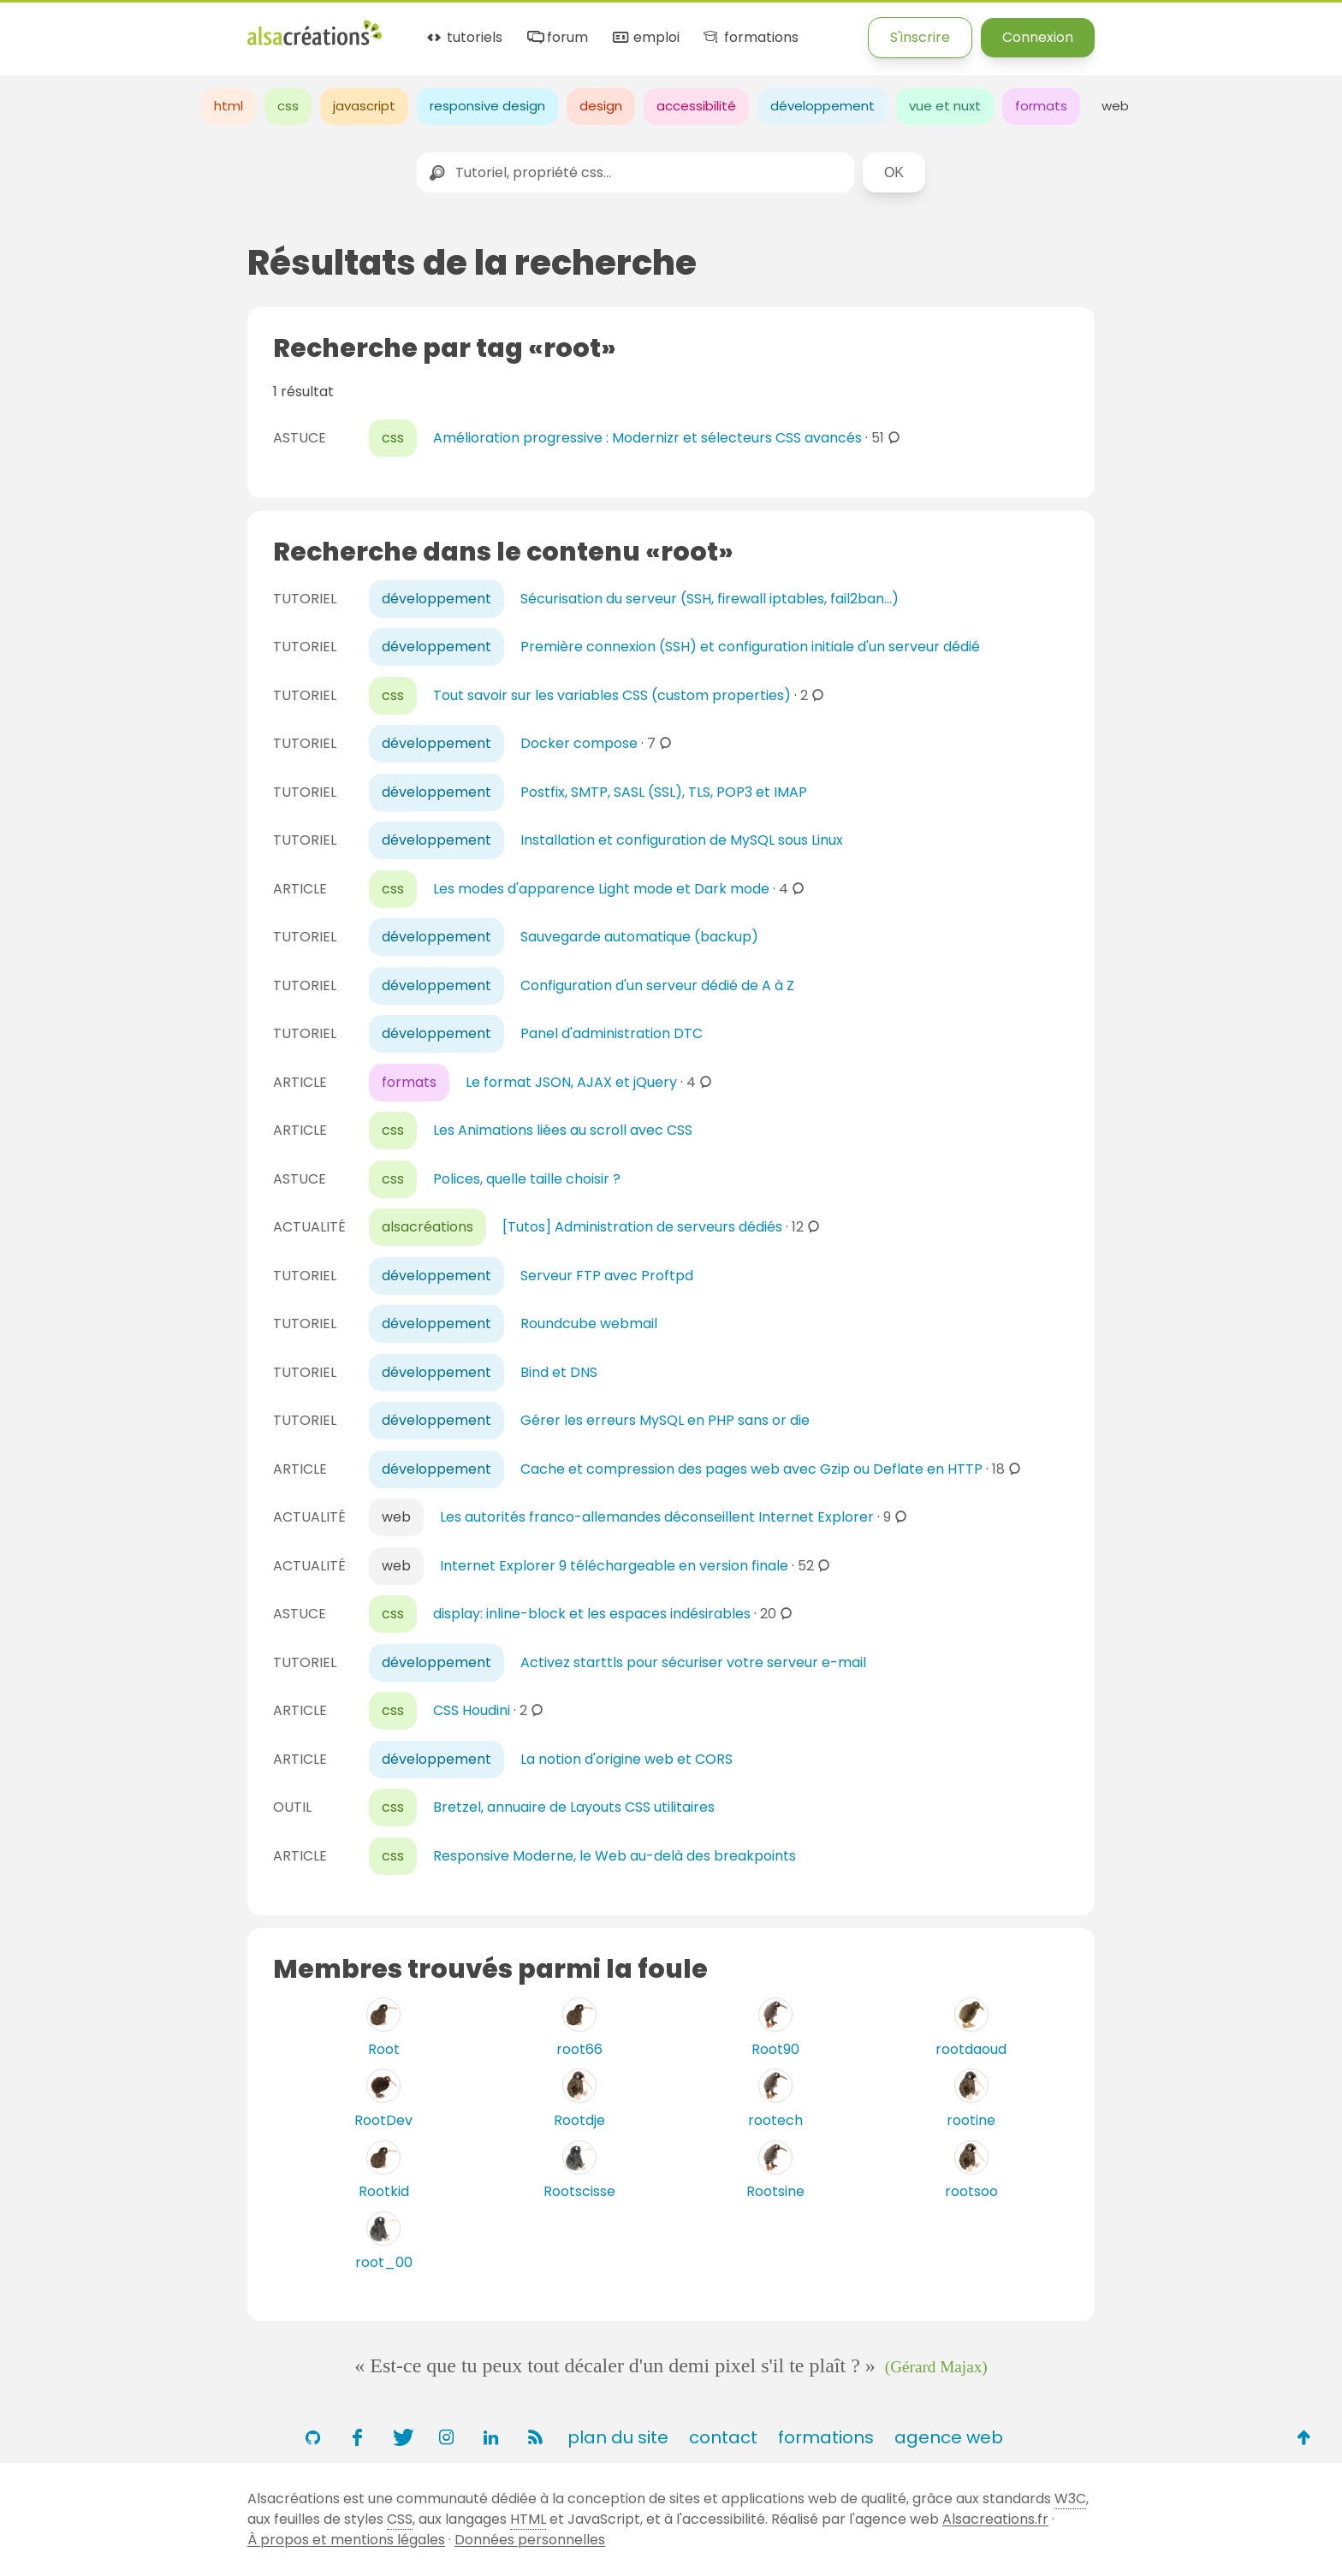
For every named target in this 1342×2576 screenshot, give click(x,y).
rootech (775, 2120)
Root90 (775, 2049)
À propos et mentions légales (346, 2539)
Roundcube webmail (588, 1323)
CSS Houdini (471, 1710)
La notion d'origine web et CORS (626, 1759)
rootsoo (971, 2191)
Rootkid (384, 2191)
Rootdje (579, 2120)
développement (822, 106)
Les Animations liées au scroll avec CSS (562, 1130)
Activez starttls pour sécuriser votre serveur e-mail (693, 1662)
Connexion (1037, 37)
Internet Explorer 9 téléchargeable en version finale (614, 1566)
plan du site (617, 2437)
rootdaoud (970, 2049)
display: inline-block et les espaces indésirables (592, 1613)
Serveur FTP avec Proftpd (606, 1275)
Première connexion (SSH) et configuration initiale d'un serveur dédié (750, 646)
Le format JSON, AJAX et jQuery (571, 1082)
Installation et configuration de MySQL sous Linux (681, 840)
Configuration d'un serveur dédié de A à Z (657, 985)
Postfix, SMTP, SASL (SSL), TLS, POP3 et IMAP (663, 792)
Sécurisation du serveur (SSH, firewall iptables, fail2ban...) (709, 598)
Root (384, 2049)
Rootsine (775, 2191)
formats (1041, 106)
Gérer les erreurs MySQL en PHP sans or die (665, 1420)
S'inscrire (920, 37)
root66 (579, 2049)
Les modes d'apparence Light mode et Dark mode (601, 889)
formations (749, 38)
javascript (364, 106)
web (1115, 106)
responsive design (487, 106)
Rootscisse (579, 2191)
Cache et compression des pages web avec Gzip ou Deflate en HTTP (751, 1469)
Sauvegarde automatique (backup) (639, 937)
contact (723, 2437)
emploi (644, 38)
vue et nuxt (945, 106)
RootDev (383, 2120)
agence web (948, 2437)
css (288, 106)
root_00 (384, 2262)
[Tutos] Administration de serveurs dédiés (642, 1227)
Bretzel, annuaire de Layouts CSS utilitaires (574, 1807)
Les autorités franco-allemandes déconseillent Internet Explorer (657, 1517)
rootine (971, 2120)
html (228, 106)
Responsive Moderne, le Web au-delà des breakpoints (614, 1856)
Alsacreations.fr (995, 2519)
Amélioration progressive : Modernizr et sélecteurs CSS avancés (647, 438)
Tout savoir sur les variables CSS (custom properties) (612, 695)
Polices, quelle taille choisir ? (527, 1179)
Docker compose (579, 743)
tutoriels (463, 38)
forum (556, 38)
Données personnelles (529, 2539)
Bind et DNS (558, 1372)
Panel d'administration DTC (611, 1033)
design (600, 106)
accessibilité (696, 106)
